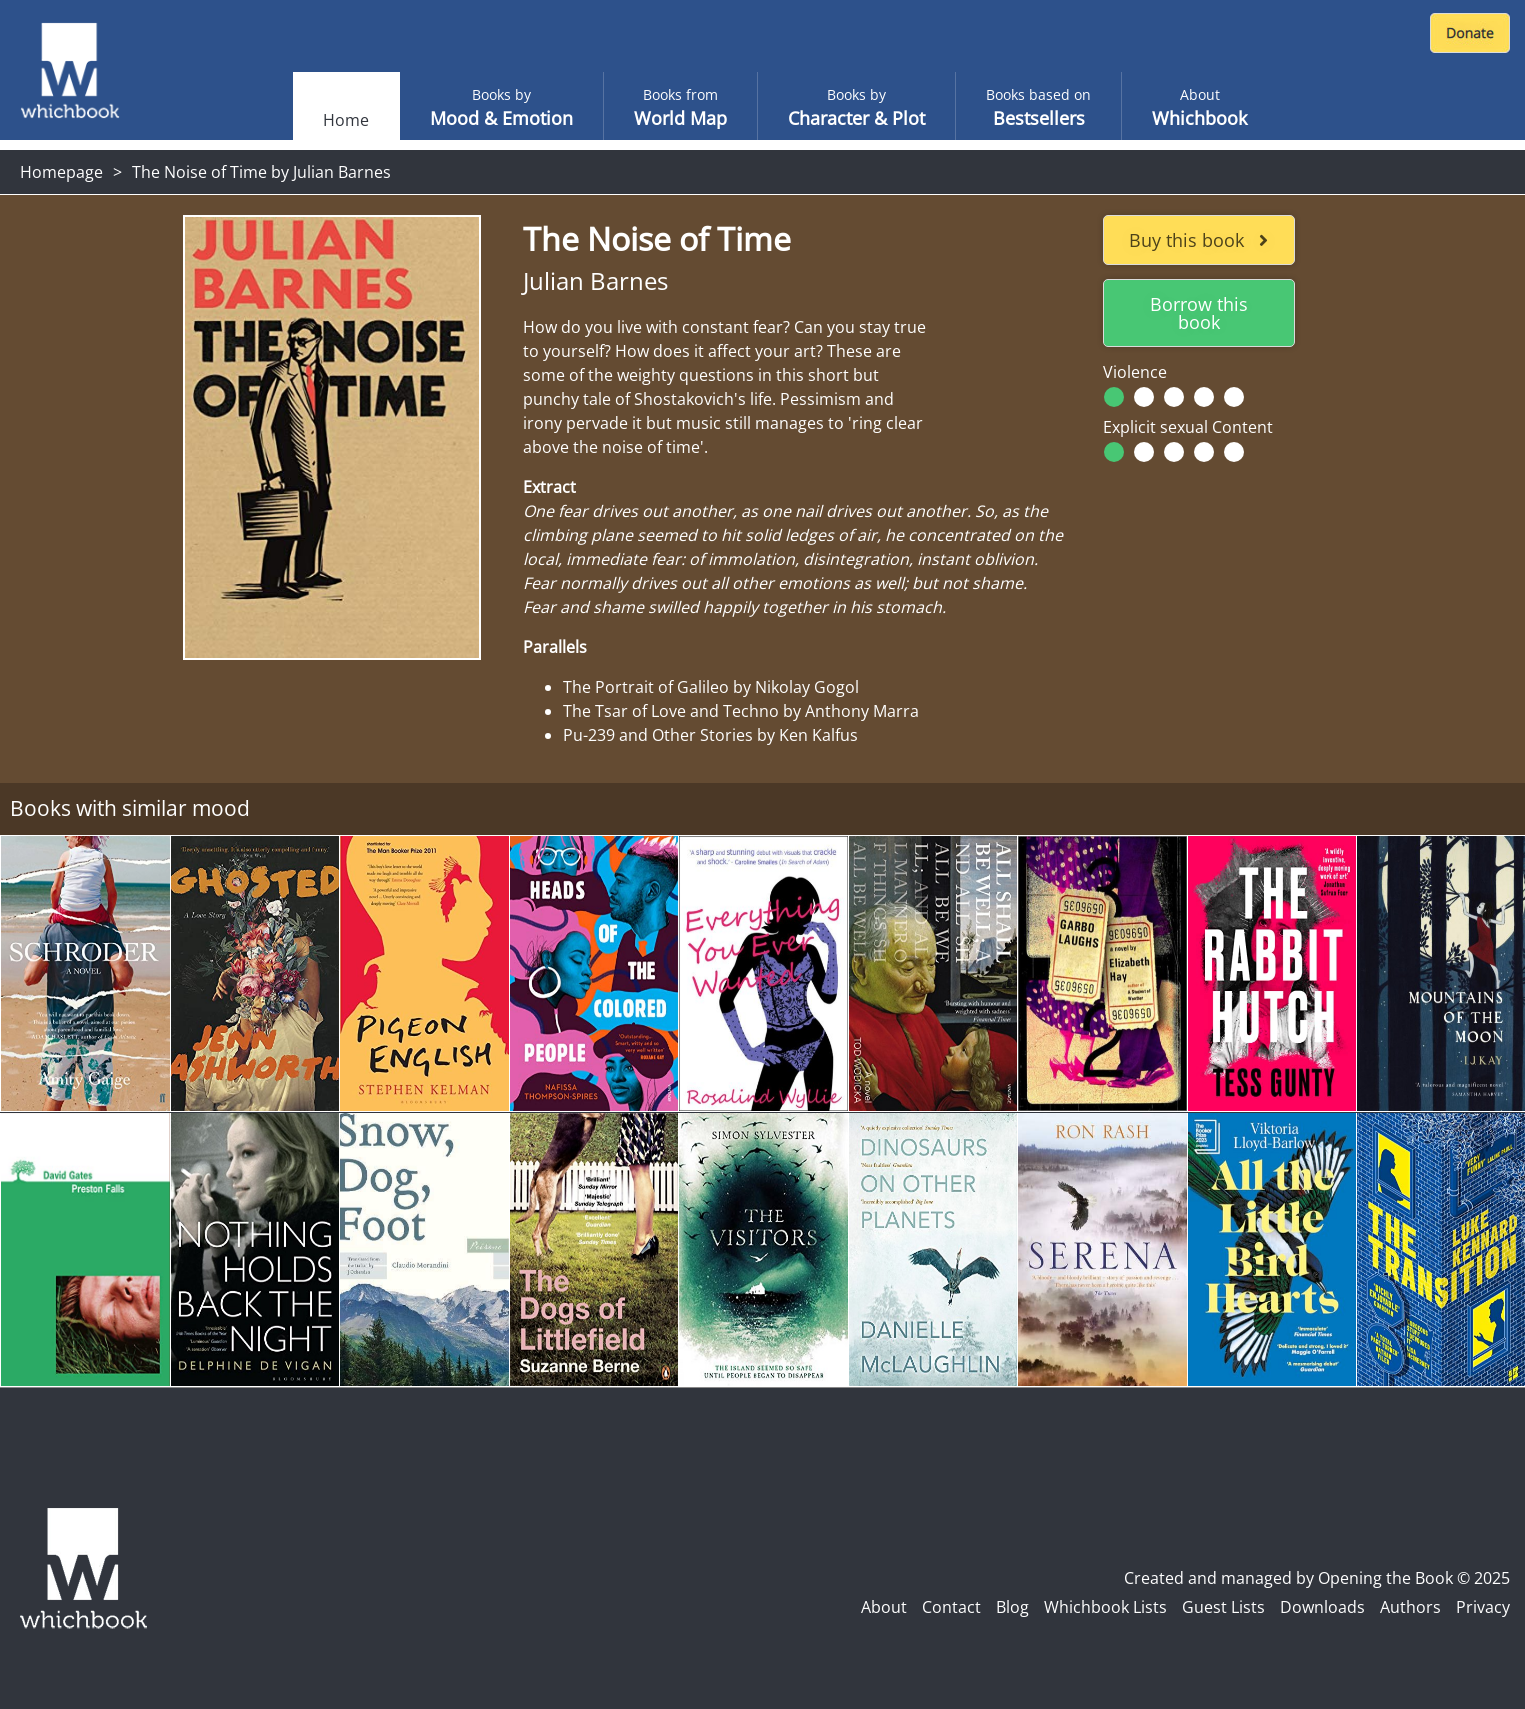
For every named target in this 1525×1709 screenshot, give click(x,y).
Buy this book (1198, 240)
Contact (951, 1607)
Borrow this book (1199, 313)
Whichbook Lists (1105, 1607)
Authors (1410, 1607)
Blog (1012, 1607)
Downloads (1322, 1607)
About (884, 1607)
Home (346, 120)
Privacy (1483, 1607)
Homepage (61, 172)
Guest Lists (1223, 1607)
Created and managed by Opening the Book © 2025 (1317, 1578)
